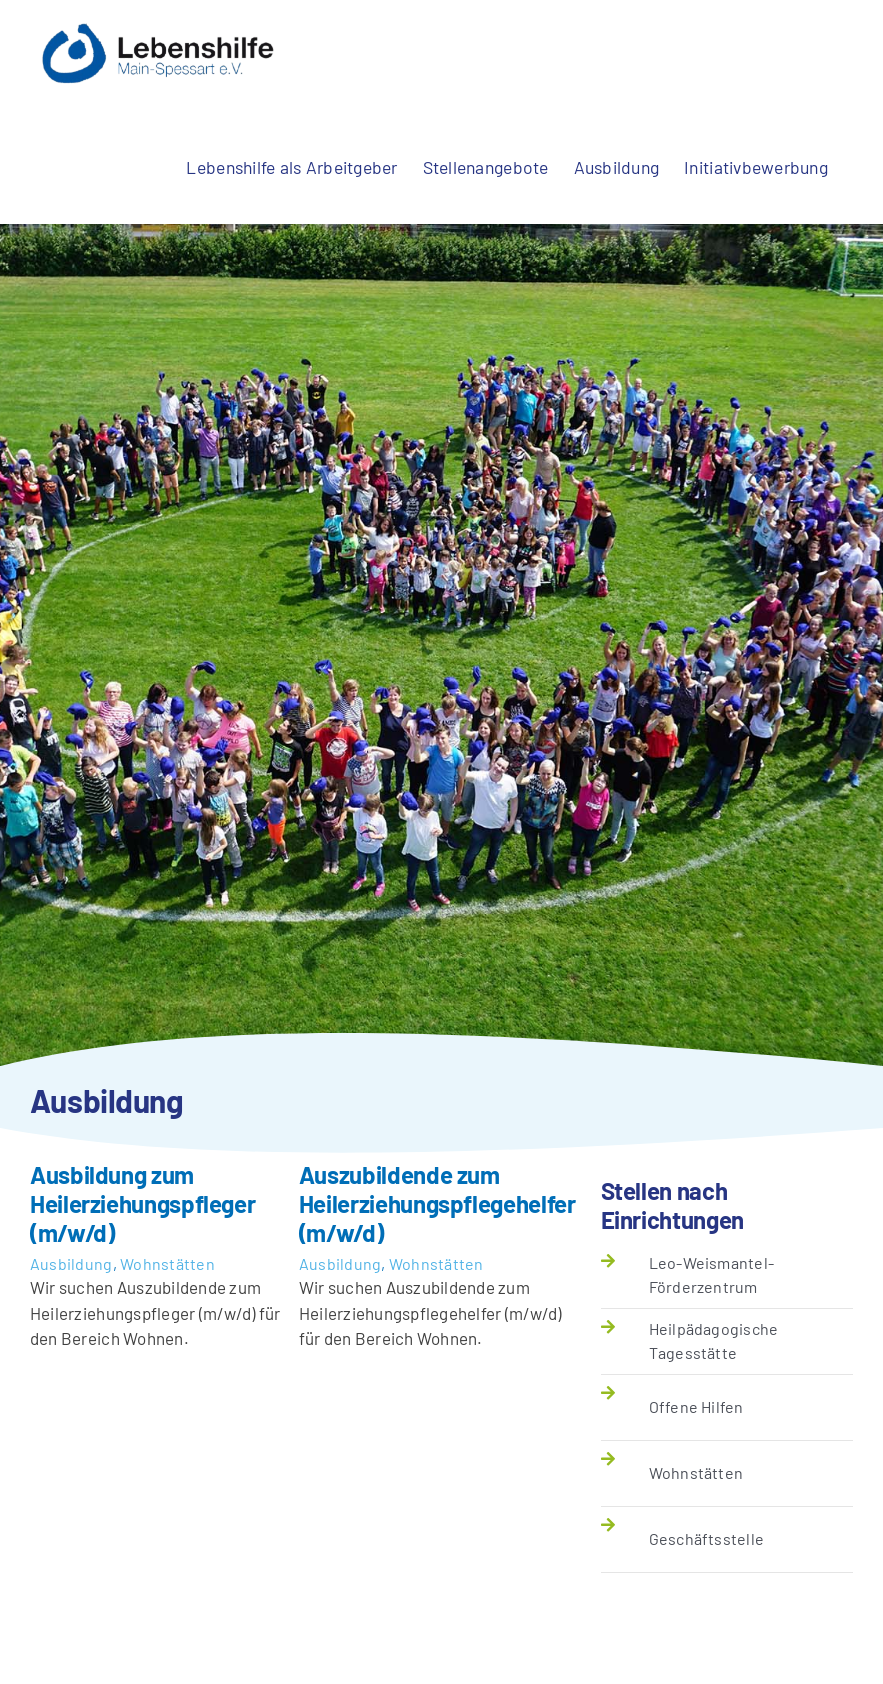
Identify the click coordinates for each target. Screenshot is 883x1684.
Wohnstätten (167, 1263)
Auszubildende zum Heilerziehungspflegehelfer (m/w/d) (437, 1203)
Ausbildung (71, 1263)
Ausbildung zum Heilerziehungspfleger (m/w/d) (142, 1203)
